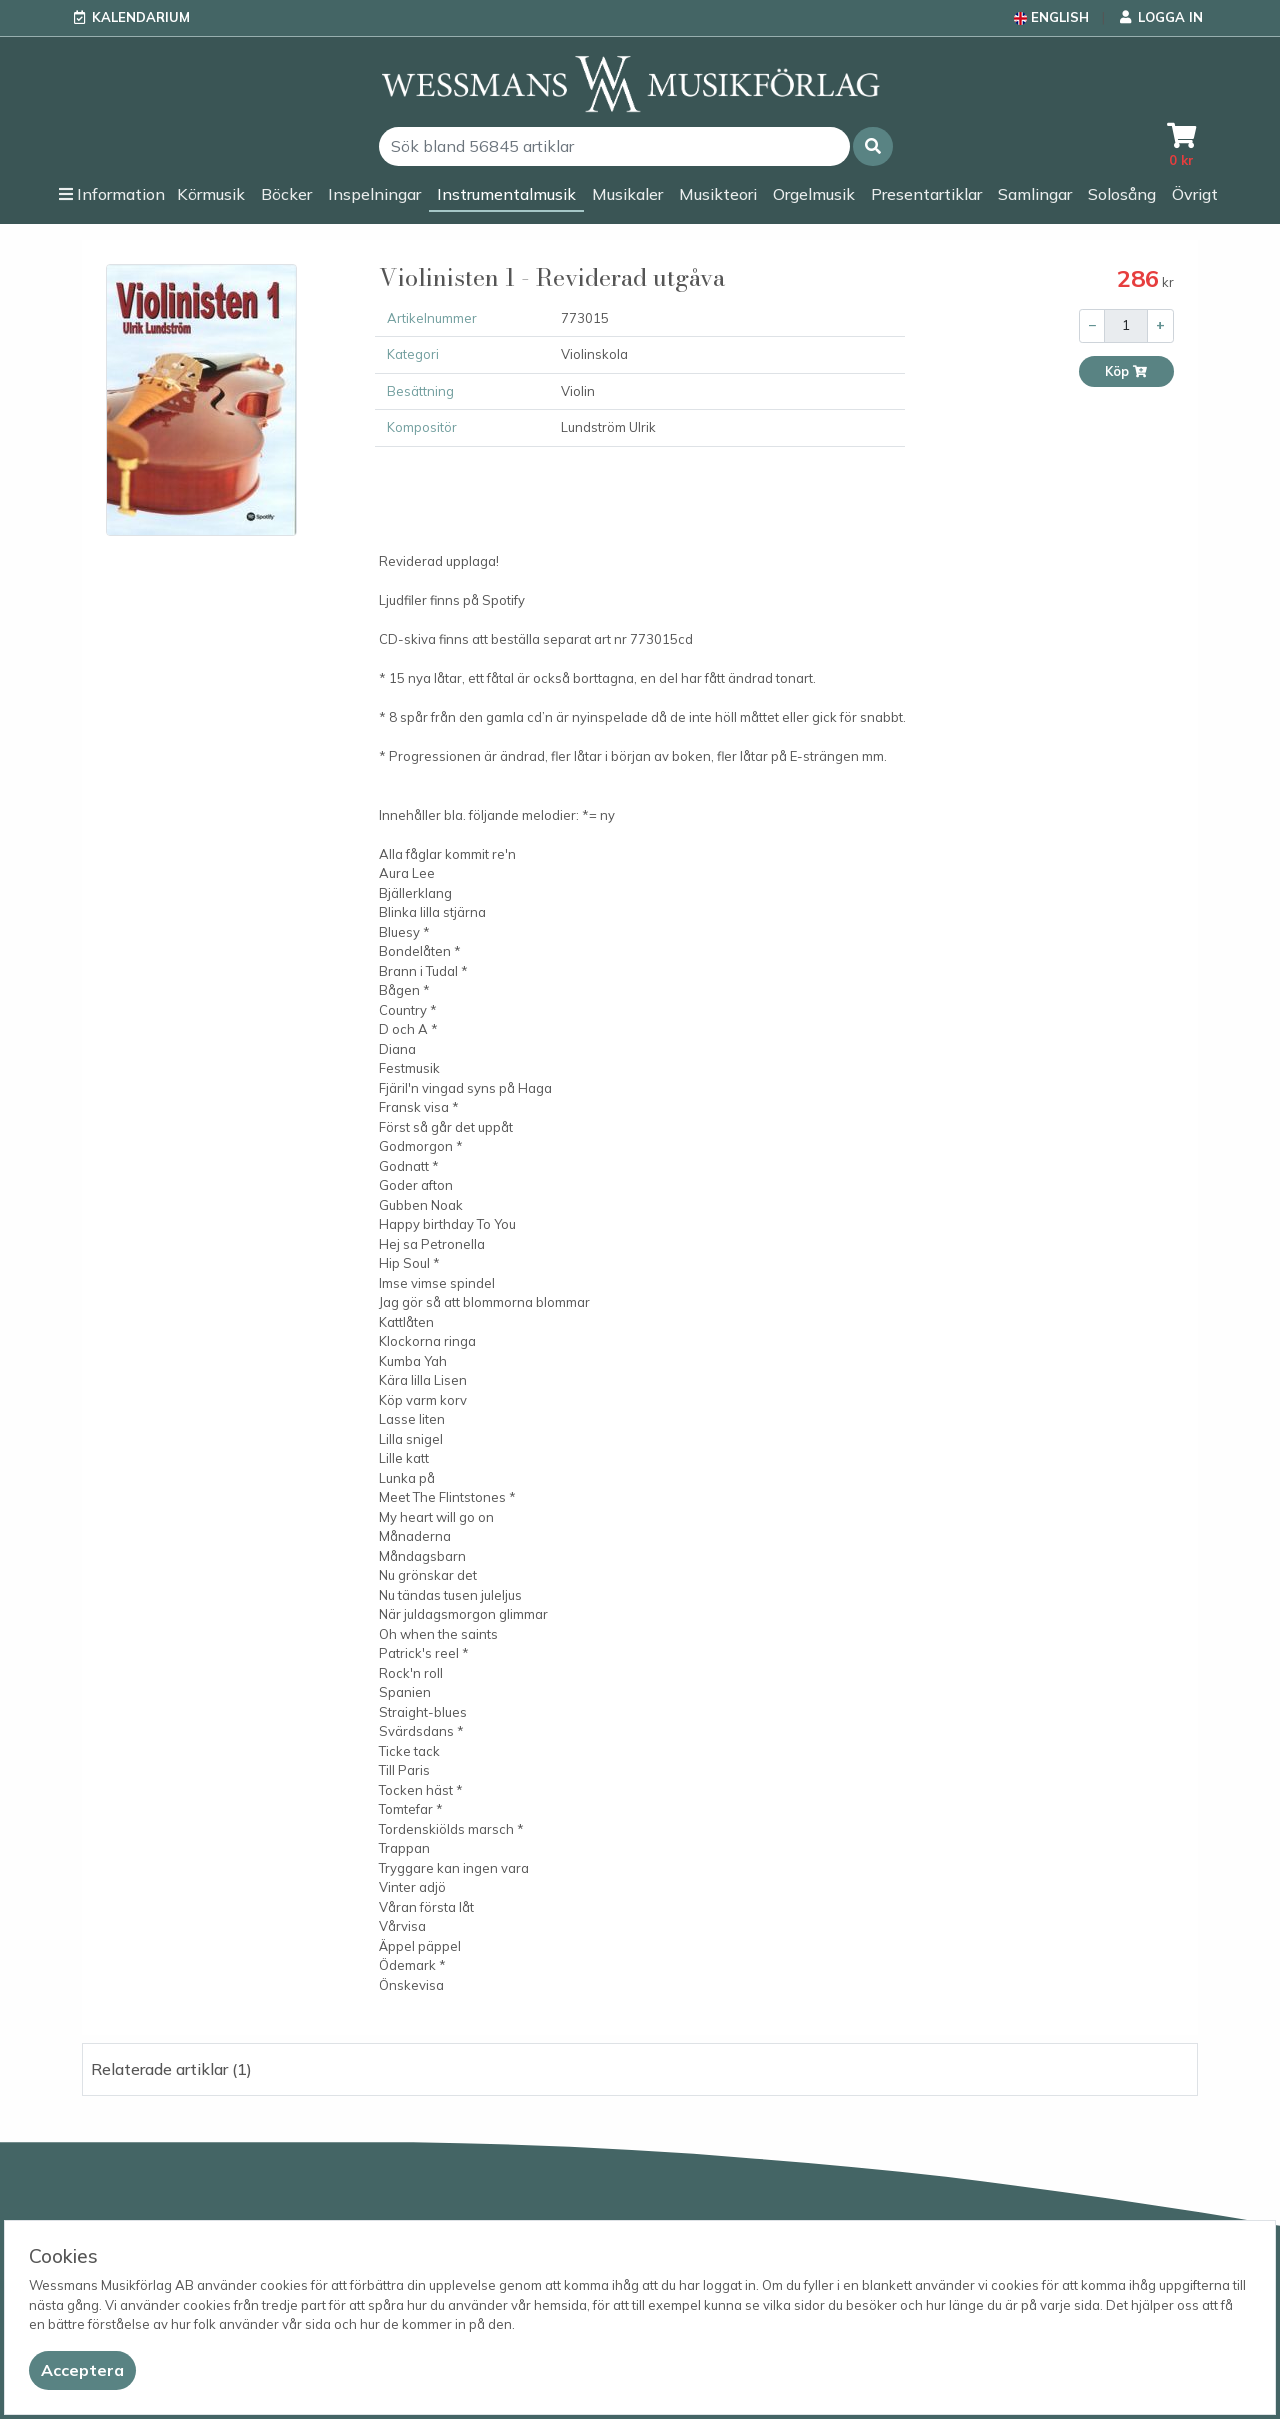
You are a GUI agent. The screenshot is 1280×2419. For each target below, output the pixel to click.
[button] (873, 146)
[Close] (82, 2370)
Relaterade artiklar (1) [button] (171, 2069)
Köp (1126, 371)
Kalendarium (141, 17)
